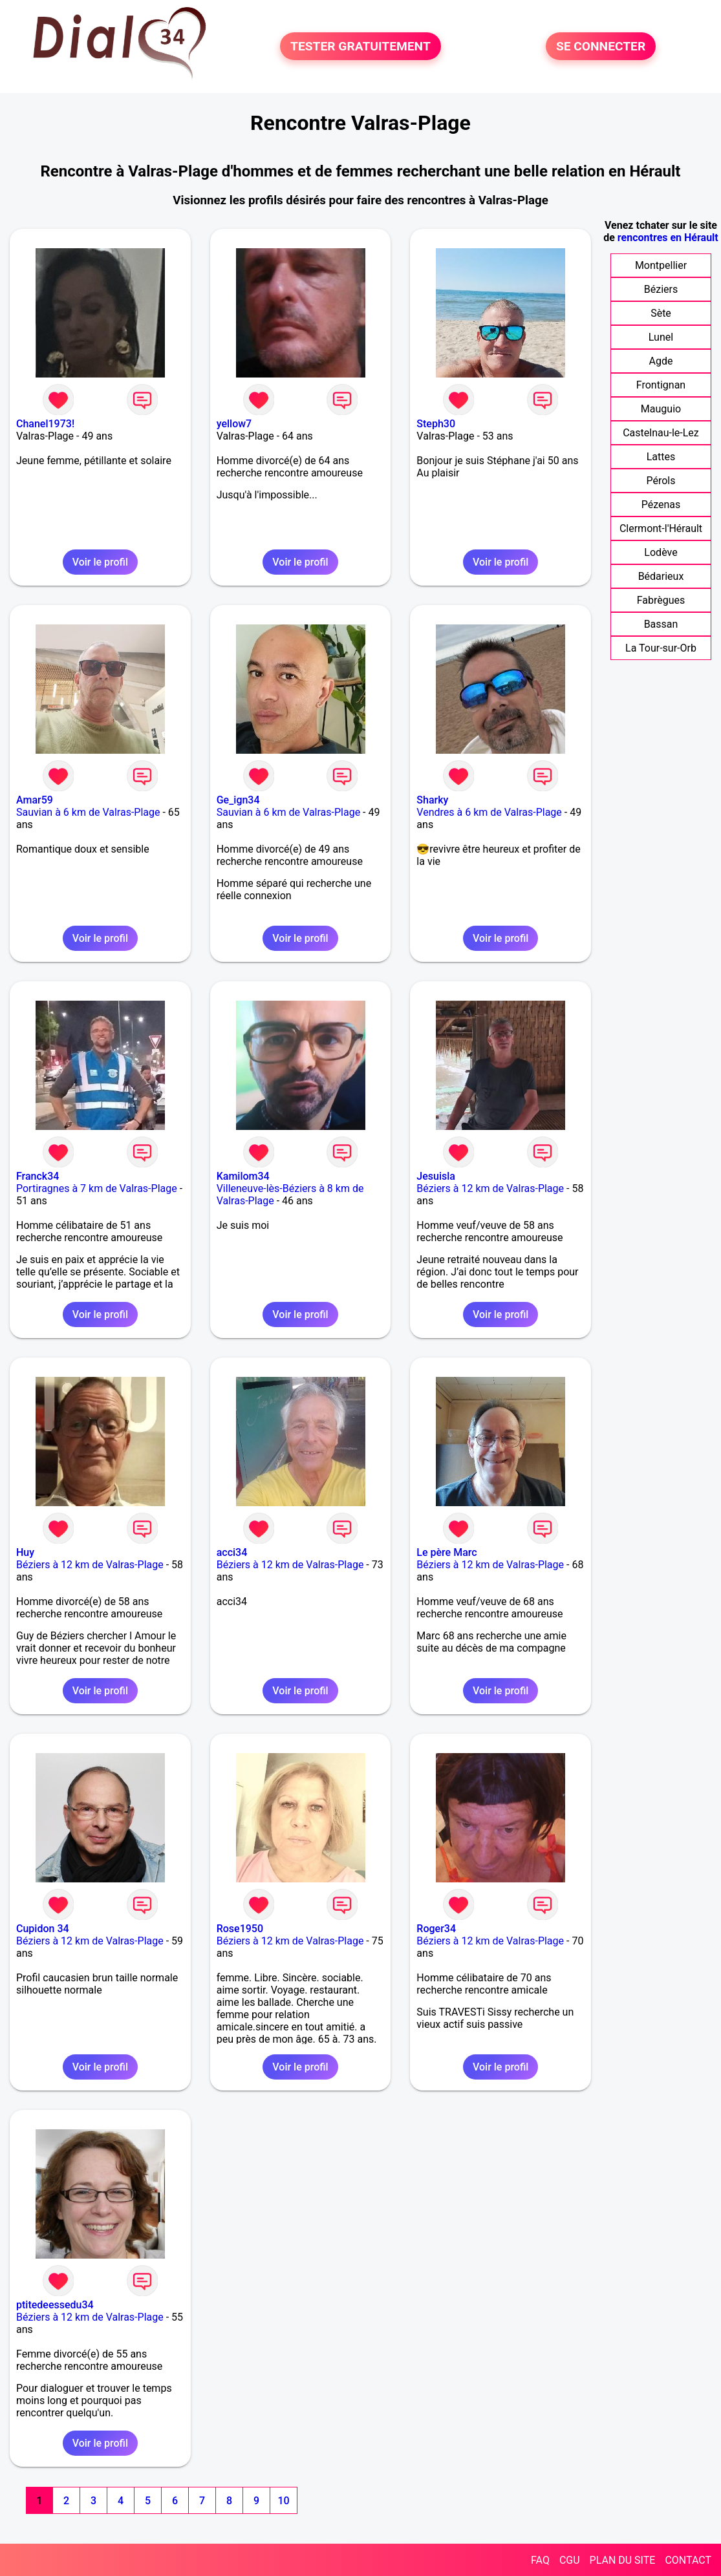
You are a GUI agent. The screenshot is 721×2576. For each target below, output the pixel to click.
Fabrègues (661, 600)
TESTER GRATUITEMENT (360, 46)
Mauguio (661, 409)
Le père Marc (446, 1552)
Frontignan (660, 385)
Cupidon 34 (42, 1928)
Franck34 (37, 1176)
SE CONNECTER (600, 46)
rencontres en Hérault (668, 237)
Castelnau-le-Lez (661, 433)
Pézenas (661, 504)
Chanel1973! (45, 424)
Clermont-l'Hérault (660, 528)
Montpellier (661, 265)
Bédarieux (661, 576)
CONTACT (688, 2560)
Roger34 (436, 1928)
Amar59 (34, 800)
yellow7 (234, 424)
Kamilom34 (243, 1176)
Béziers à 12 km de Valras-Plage (490, 1188)
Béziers (661, 289)
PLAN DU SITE (623, 2560)
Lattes (661, 457)
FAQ (540, 2560)
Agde (661, 361)
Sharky (432, 800)
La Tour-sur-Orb (660, 648)
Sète (661, 313)
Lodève (660, 552)
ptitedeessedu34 (55, 2305)
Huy (25, 1552)
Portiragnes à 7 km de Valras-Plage (96, 1188)
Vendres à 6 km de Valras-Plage (488, 812)
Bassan (661, 624)
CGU (569, 2560)
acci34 (232, 1552)
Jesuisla (435, 1176)
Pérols (660, 480)
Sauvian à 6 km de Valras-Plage (88, 812)
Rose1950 (240, 1928)
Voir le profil (100, 562)
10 (283, 2501)
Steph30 (435, 424)
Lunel (661, 337)
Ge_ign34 (238, 800)
